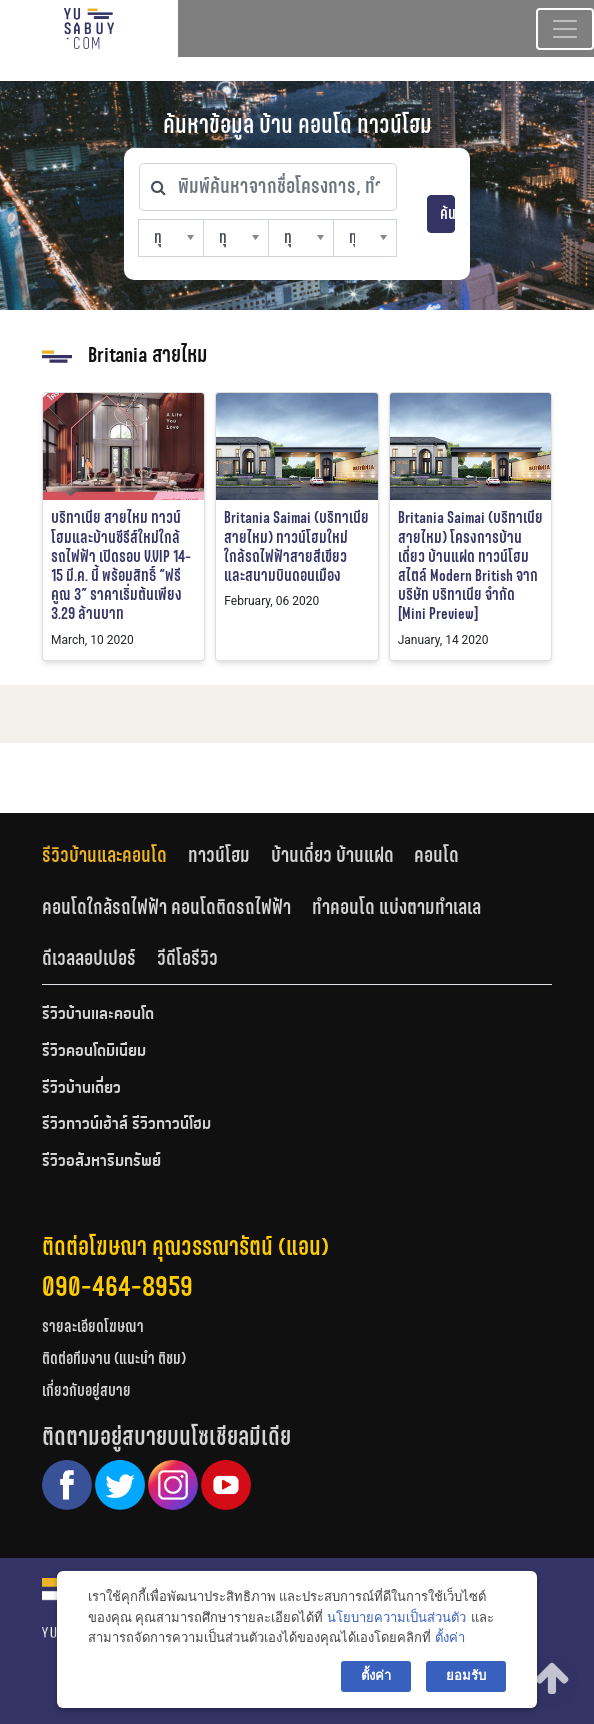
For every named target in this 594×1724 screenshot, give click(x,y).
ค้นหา (447, 213)
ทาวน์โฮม (219, 855)
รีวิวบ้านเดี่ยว (81, 1089)
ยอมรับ (466, 1675)
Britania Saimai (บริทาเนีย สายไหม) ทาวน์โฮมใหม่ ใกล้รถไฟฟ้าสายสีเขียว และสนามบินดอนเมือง (296, 546)
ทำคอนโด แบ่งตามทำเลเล (396, 907)
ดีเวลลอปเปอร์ (89, 958)
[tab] (115, 855)
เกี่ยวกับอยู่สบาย (86, 1390)
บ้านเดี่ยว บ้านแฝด (332, 855)
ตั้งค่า (450, 1637)
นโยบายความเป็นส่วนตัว (396, 1617)
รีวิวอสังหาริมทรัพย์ (101, 1162)
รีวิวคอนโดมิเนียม (94, 1052)
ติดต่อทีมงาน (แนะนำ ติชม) (114, 1358)
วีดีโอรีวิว (187, 958)
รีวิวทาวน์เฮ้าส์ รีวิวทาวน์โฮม (126, 1125)
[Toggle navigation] (565, 29)
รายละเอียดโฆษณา (93, 1326)
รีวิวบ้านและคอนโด (104, 855)
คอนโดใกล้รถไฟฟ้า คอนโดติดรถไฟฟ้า (166, 907)
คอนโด (436, 855)
